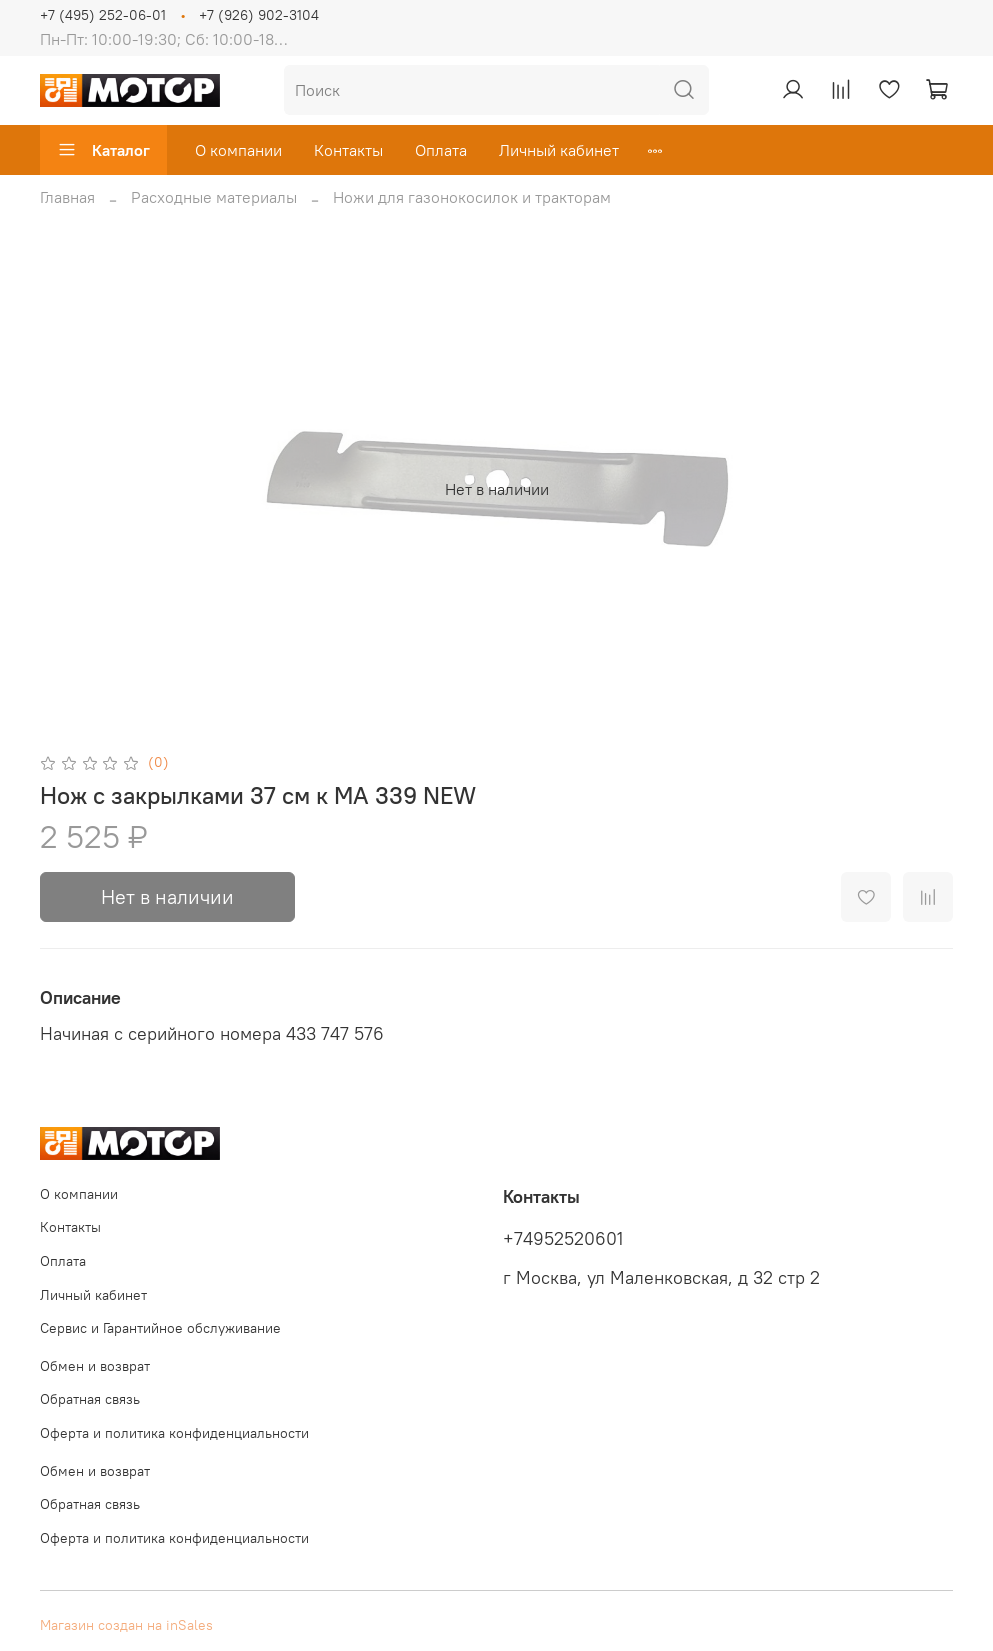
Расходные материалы (214, 197)
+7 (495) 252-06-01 (103, 15)
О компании (238, 150)
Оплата (441, 150)
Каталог (103, 150)
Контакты (348, 150)
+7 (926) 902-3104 (259, 15)
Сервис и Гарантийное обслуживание (160, 1328)
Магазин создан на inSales (126, 1625)
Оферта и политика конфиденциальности (174, 1433)
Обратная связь (90, 1399)
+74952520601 (563, 1239)
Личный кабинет (559, 150)
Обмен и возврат (95, 1366)
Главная (67, 197)
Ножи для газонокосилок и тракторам (472, 197)
